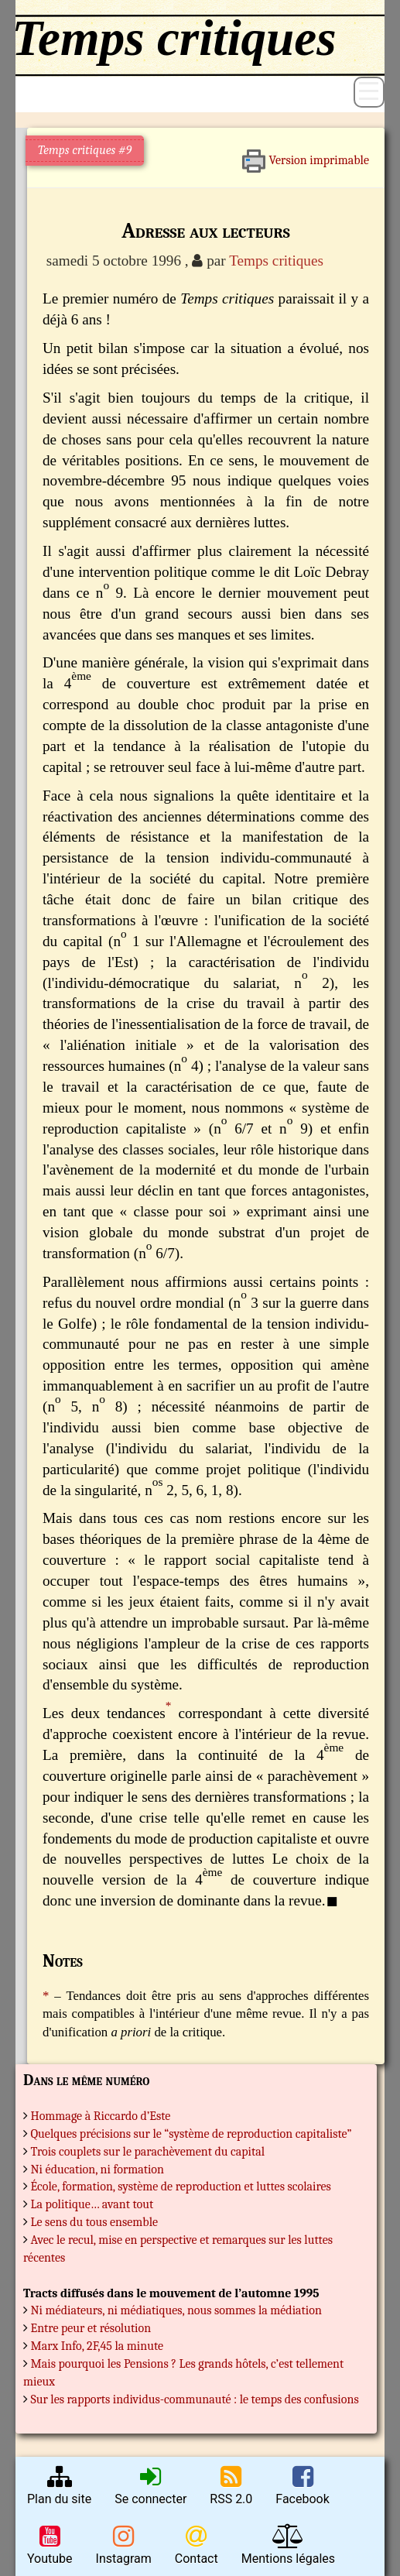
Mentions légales (288, 2545)
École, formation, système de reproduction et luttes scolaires (181, 2187)
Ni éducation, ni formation (97, 2169)
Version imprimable (305, 155)
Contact (196, 2545)
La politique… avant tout (92, 2204)
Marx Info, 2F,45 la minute (97, 2346)
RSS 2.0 (231, 2485)
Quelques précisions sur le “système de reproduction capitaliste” (191, 2134)
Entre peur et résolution (91, 2328)
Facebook (302, 2485)
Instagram (124, 2545)
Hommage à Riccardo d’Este (101, 2116)
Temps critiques (276, 260)
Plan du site (59, 2485)
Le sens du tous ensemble (95, 2222)
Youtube (50, 2545)
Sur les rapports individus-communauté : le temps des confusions (195, 2399)
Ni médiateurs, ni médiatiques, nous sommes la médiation (176, 2310)
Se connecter (150, 2485)
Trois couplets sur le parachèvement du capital (148, 2152)
